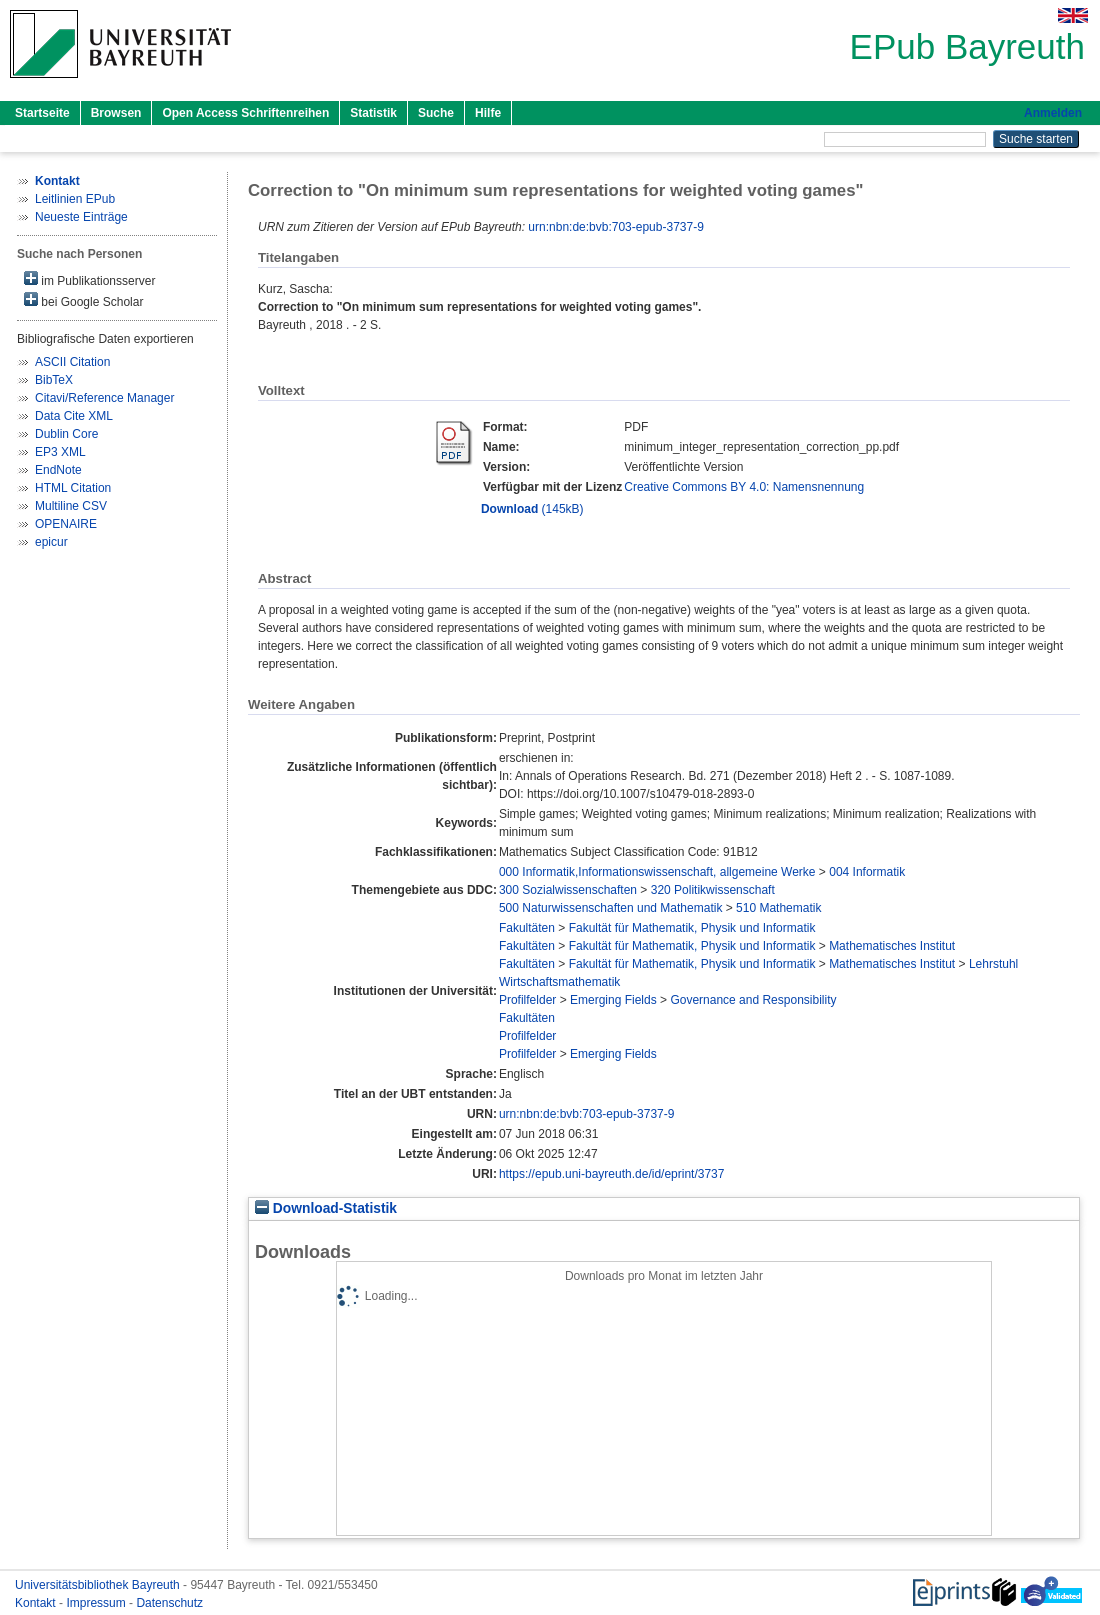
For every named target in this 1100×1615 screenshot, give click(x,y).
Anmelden (1053, 113)
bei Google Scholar (83, 300)
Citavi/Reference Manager (104, 398)
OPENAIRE (66, 524)
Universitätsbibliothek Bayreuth (99, 1585)
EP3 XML (60, 452)
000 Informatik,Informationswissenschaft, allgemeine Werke (657, 872)
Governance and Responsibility (753, 1000)
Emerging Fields (613, 1000)
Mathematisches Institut (892, 946)
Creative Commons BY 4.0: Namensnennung (744, 487)
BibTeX (54, 380)
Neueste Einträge (81, 217)
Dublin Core (66, 434)
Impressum (97, 1603)
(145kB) (532, 509)
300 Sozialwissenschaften (568, 890)
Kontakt (37, 1603)
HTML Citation (73, 488)
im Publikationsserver (89, 279)
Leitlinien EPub (75, 199)
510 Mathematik (778, 908)
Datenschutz (169, 1603)
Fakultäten (527, 928)
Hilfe (488, 113)
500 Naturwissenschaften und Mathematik (610, 908)
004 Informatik (867, 872)
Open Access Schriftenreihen (245, 113)
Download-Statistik (326, 1208)
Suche (436, 113)
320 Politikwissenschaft (713, 890)
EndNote (58, 470)
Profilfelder (527, 1000)
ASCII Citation (72, 362)
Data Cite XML (74, 416)
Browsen (116, 113)
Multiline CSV (71, 506)
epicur (51, 542)
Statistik (373, 113)
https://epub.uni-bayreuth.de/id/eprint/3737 (612, 1174)
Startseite (42, 113)
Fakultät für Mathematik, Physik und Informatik (692, 928)
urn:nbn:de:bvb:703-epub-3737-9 (615, 227)
